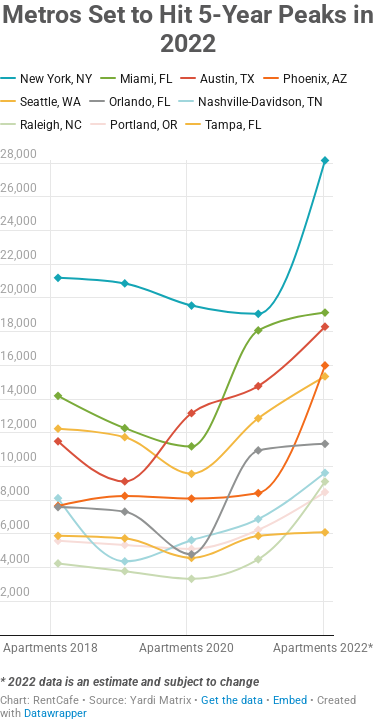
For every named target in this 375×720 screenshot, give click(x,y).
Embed (290, 700)
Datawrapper (55, 713)
